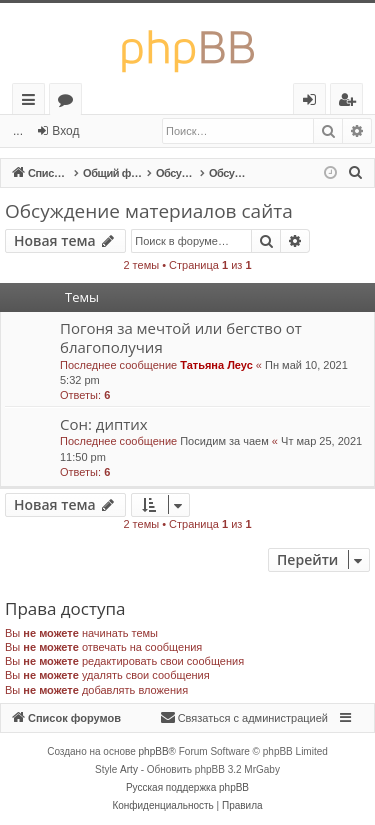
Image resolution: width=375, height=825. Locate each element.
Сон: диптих (104, 424)
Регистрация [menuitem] (351, 102)
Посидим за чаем (224, 441)
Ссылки (32, 102)
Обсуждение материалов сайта (149, 211)
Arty (129, 769)
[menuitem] (356, 173)
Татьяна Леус (216, 365)
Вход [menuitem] (313, 102)
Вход (65, 131)
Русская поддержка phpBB (187, 787)
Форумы (69, 102)
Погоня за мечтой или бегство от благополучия (181, 337)
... (18, 131)
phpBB (154, 751)
